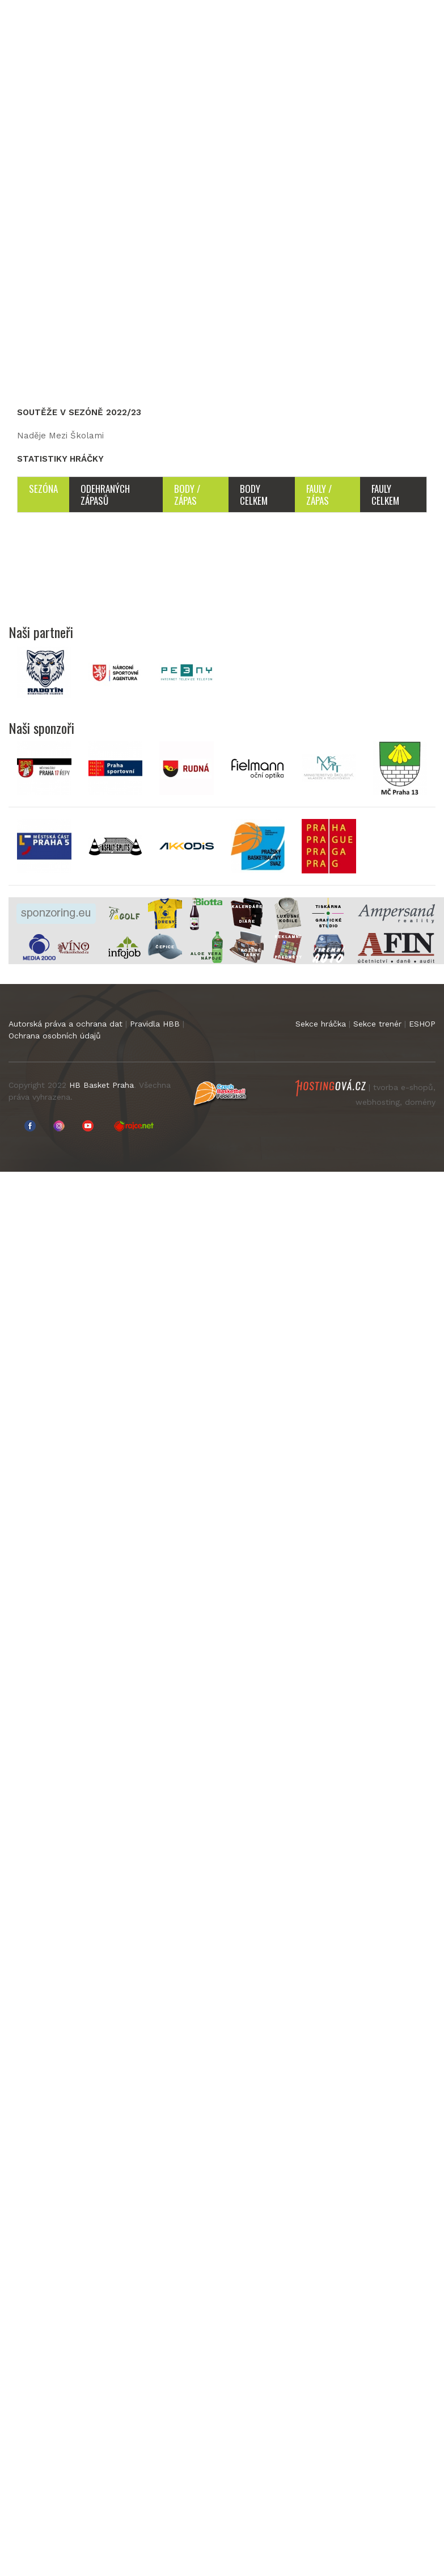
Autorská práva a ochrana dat (65, 1023)
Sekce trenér (377, 1023)
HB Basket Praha (101, 1084)
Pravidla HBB (155, 1023)
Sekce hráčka (320, 1023)
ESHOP (422, 1023)
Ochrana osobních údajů (55, 1035)
